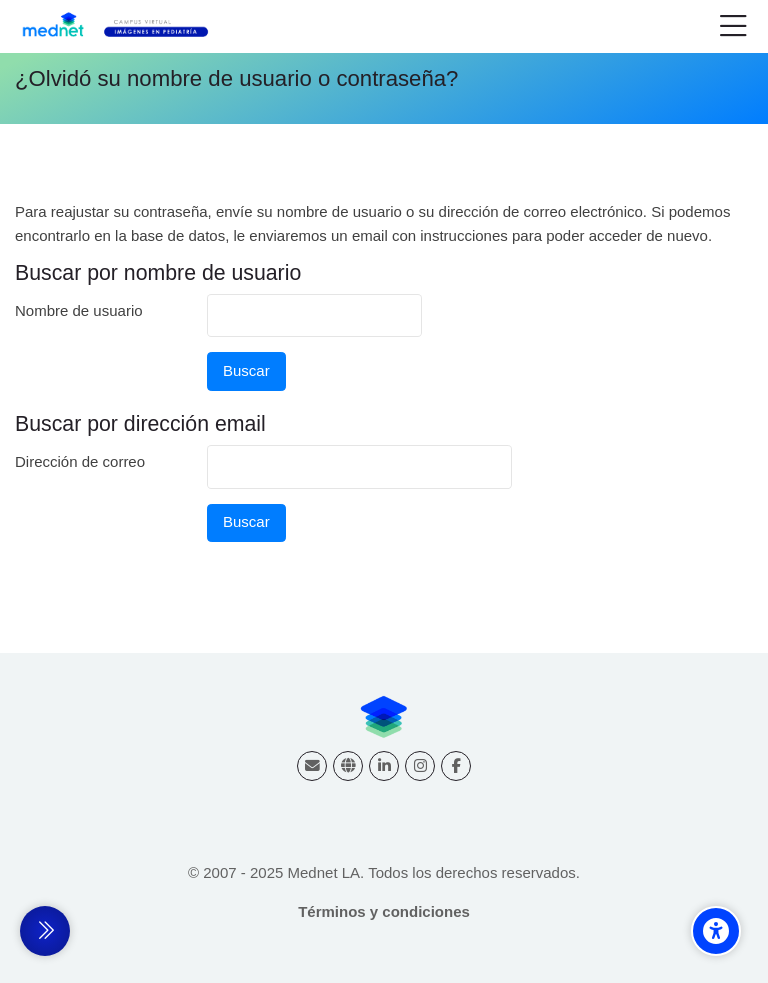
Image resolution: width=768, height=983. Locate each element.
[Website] (348, 766)
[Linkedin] (384, 766)
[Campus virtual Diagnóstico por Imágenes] (126, 27)
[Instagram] (420, 766)
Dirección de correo (80, 461)
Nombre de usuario (79, 310)
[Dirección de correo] (312, 766)
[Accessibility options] (716, 931)
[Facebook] (456, 766)
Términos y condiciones (384, 911)
